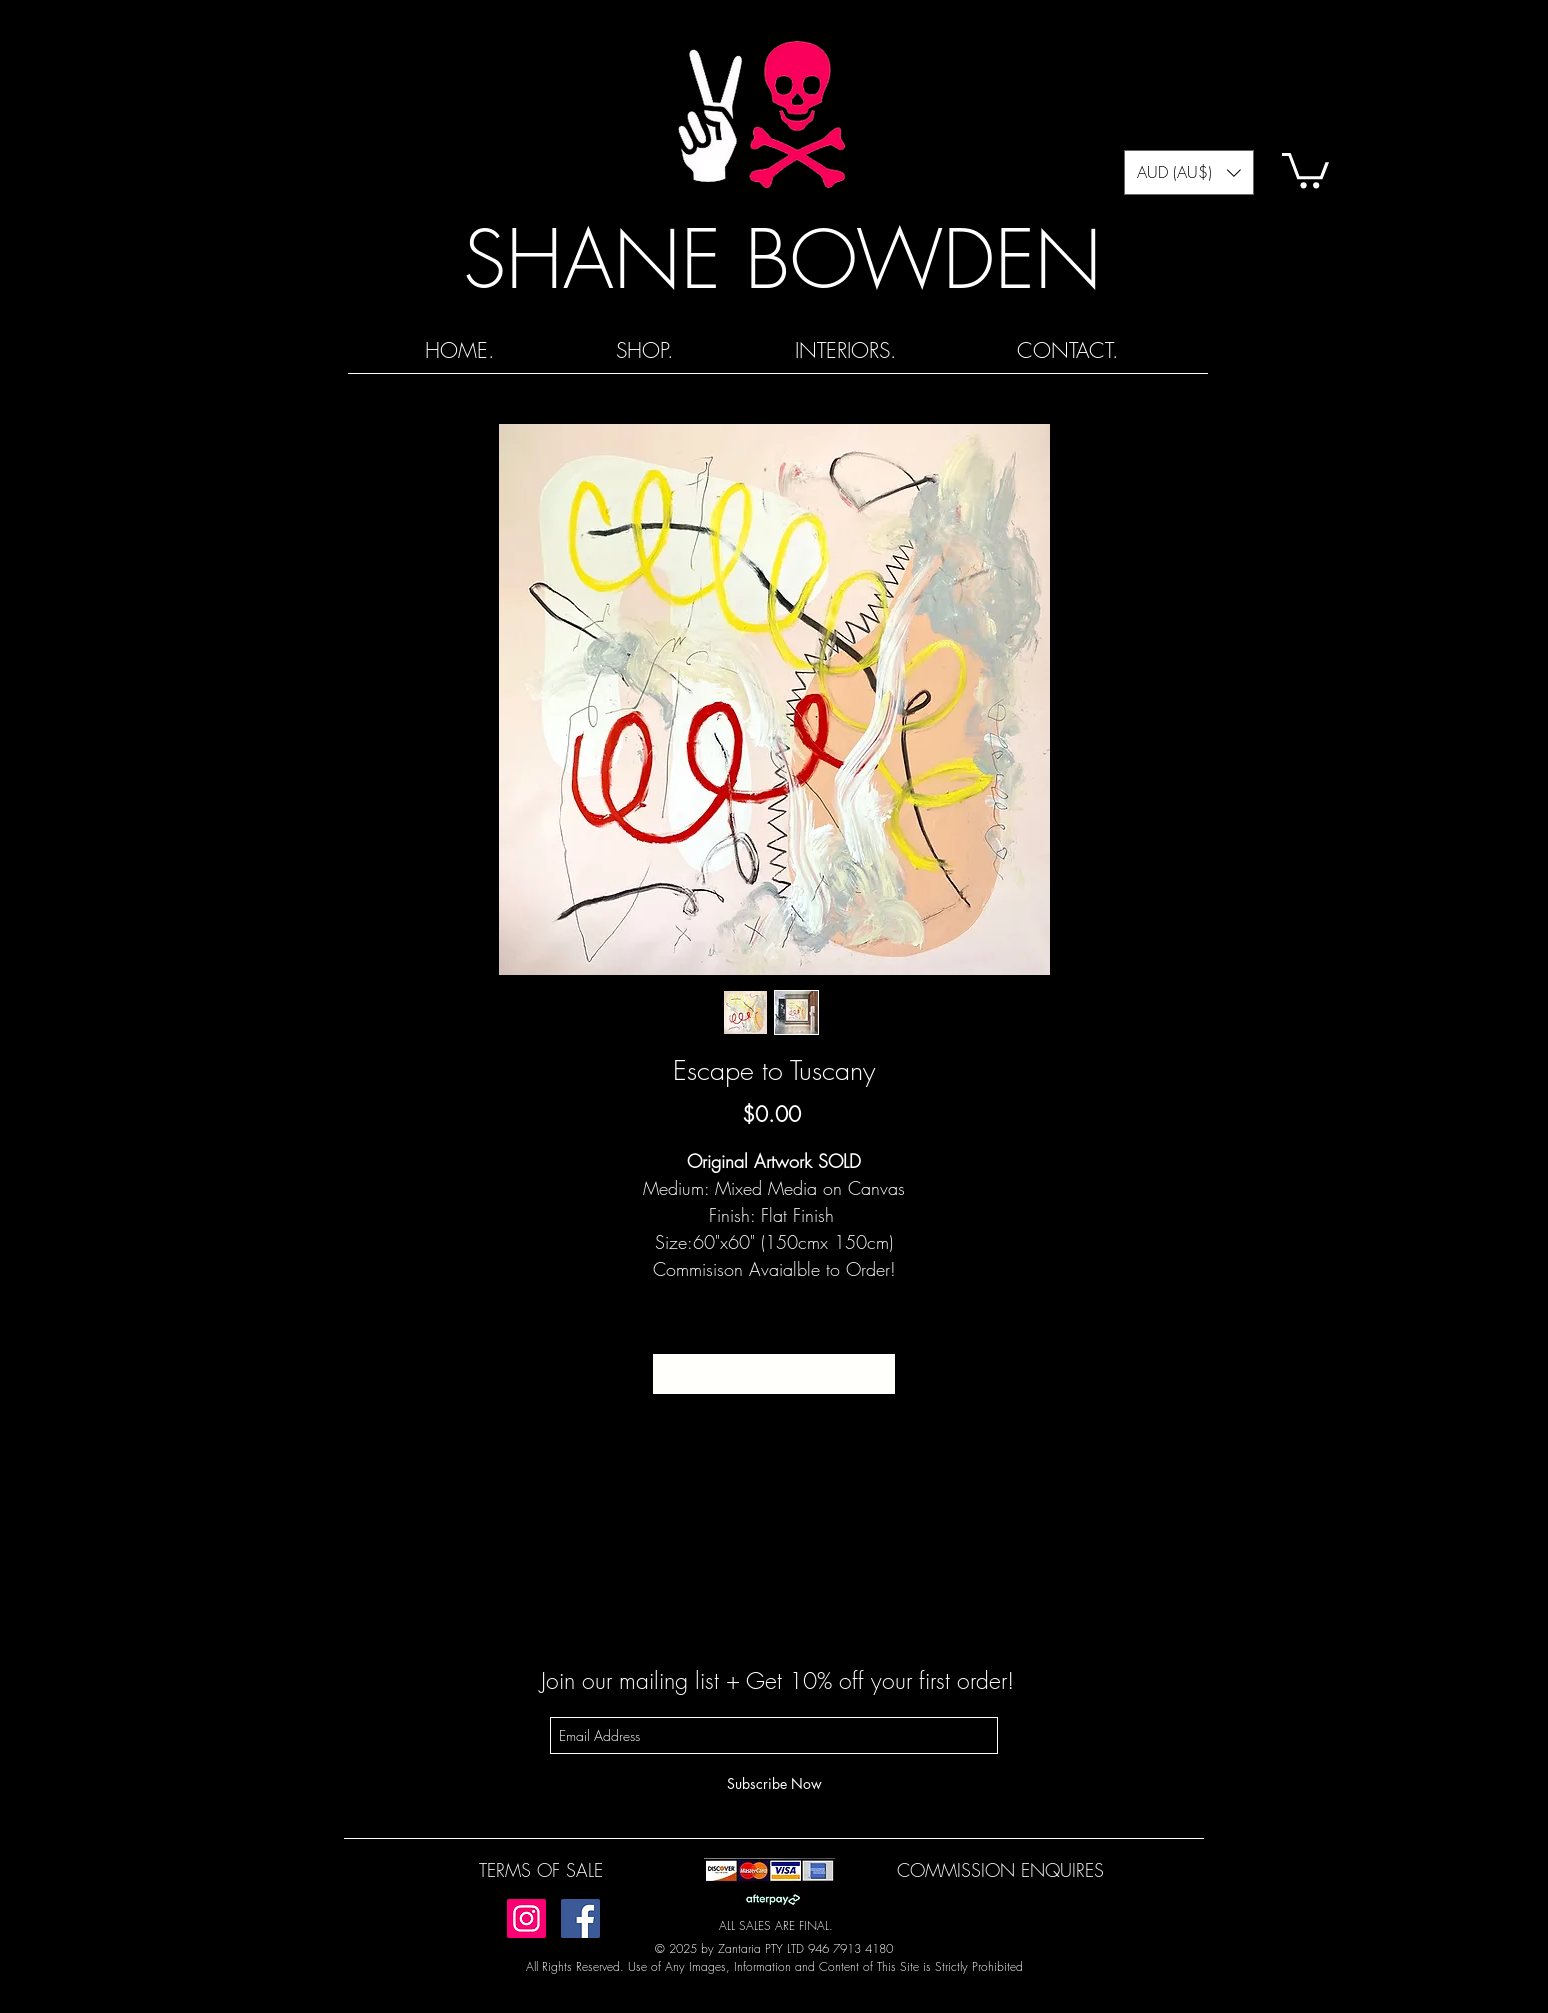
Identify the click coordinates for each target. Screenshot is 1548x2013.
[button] (1189, 172)
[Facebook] (580, 1918)
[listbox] (1189, 172)
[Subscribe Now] (774, 1783)
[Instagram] (526, 1918)
